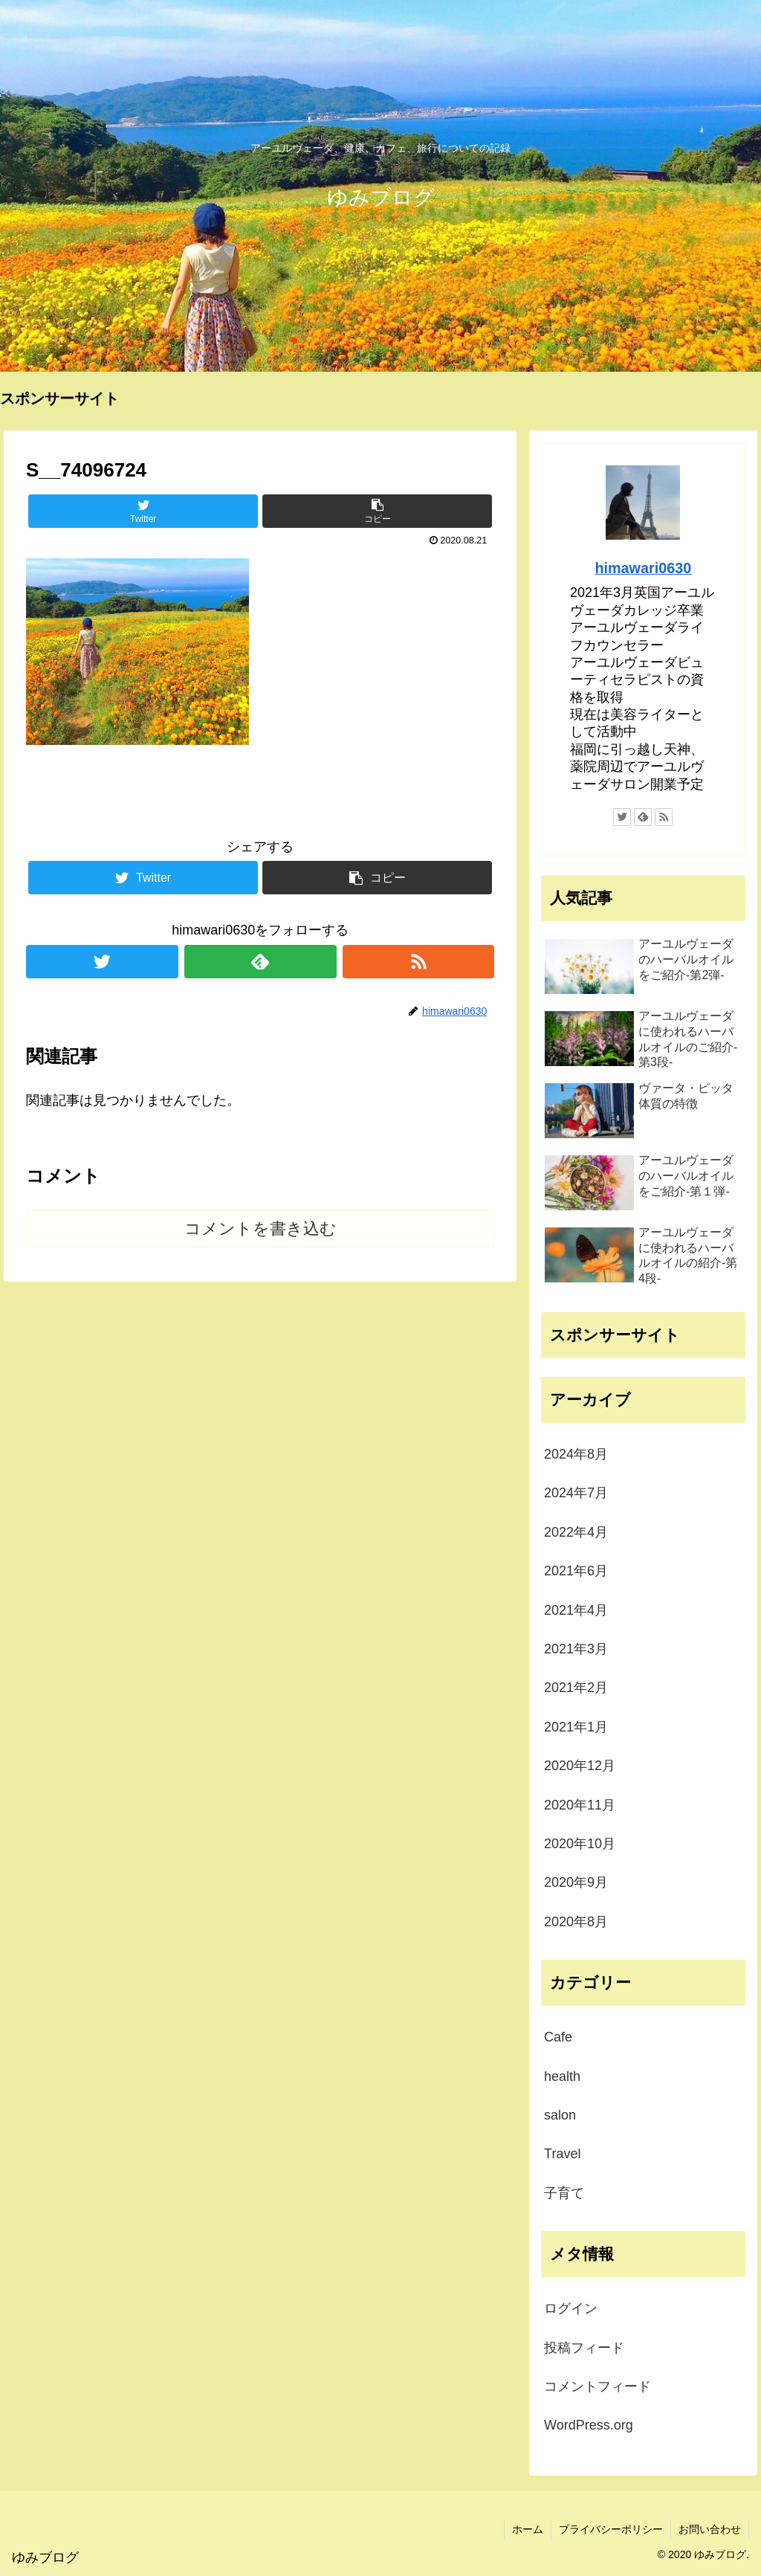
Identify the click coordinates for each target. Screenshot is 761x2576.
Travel (562, 2153)
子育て (564, 2193)
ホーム (527, 2529)
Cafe (558, 2037)
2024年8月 (576, 1454)
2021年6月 (576, 1570)
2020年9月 (576, 1882)
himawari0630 (643, 568)
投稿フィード (584, 2347)
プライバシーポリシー (611, 2529)
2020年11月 (579, 1805)
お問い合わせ (710, 2529)
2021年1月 (576, 1727)
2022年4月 (576, 1532)
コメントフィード (597, 2386)
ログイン (571, 2308)
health (562, 2076)
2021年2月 (576, 1687)
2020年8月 (576, 1921)
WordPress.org (588, 2425)
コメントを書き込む (260, 1228)
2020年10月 (579, 1843)
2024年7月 (576, 1492)
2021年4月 (576, 1610)
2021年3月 (576, 1649)
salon (560, 2115)
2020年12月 (579, 1765)
